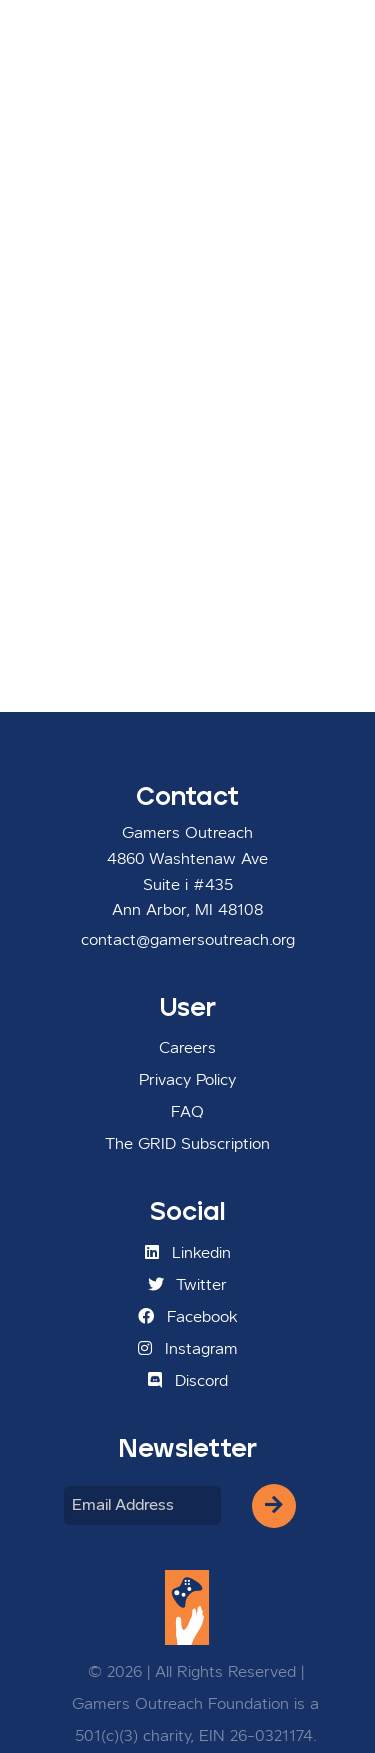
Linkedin (188, 1253)
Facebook (188, 1317)
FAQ (187, 1113)
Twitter (187, 1285)
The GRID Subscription (187, 1145)
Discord (188, 1381)
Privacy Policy (187, 1081)
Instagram (188, 1349)
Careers (187, 1049)
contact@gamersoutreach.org (188, 941)
